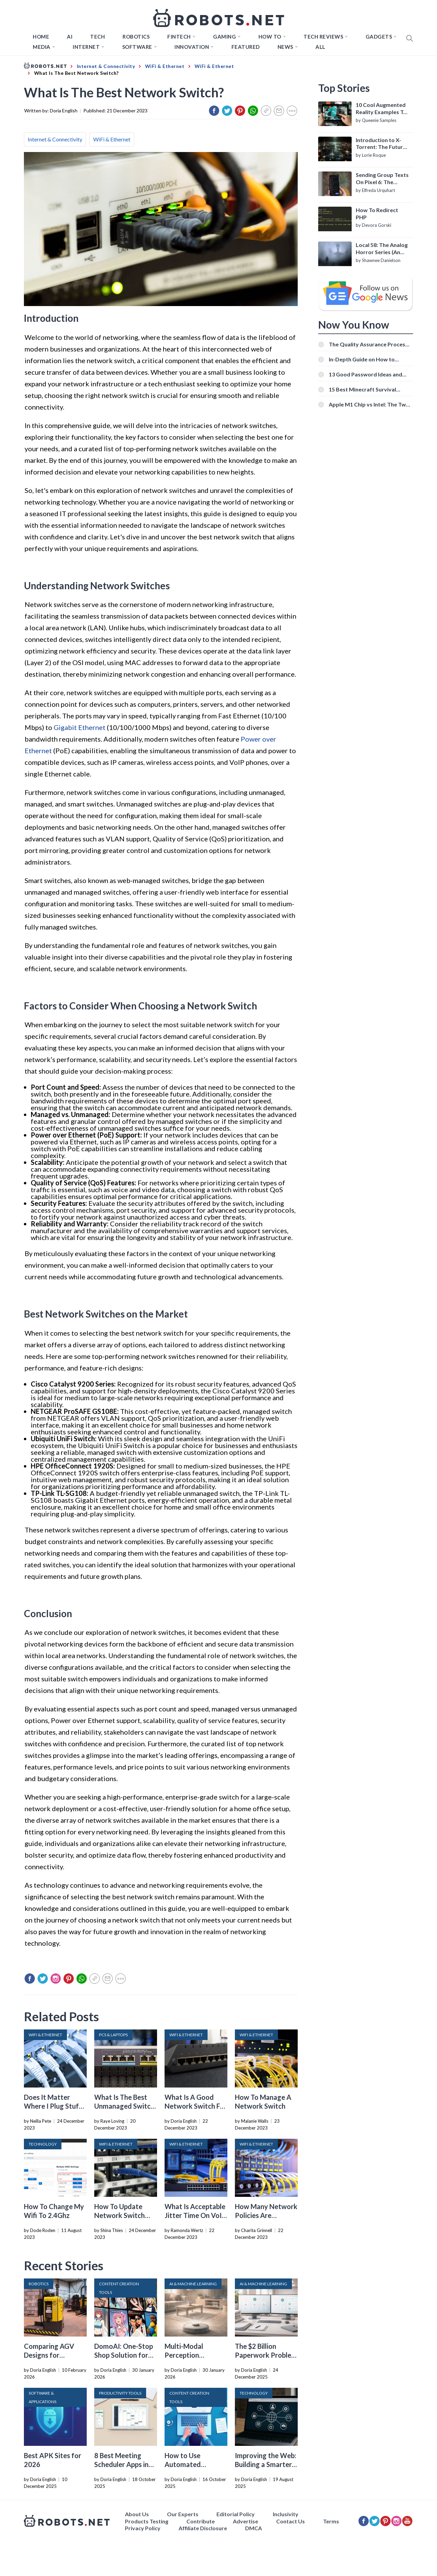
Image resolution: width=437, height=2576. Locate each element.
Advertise (245, 2521)
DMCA (253, 2528)
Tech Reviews (323, 36)
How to (269, 36)
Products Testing (146, 2521)
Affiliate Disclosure (203, 2528)
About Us (137, 2514)
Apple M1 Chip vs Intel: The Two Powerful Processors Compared (370, 404)
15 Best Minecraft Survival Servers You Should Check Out (367, 389)
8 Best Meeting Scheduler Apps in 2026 (121, 2464)
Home (41, 36)
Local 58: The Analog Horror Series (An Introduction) (382, 249)
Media (42, 47)
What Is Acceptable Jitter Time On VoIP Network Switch (195, 2215)
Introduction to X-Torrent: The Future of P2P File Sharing (381, 144)
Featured (245, 47)
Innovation (191, 47)
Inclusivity (285, 2514)
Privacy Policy (142, 2528)
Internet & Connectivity (55, 139)
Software (137, 47)
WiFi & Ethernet (111, 139)
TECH (97, 36)
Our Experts (182, 2514)
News (285, 47)
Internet (86, 47)
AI (69, 36)
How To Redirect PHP (377, 213)
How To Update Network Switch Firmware (119, 2215)
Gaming (224, 36)
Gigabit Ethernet (79, 727)
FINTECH (179, 36)
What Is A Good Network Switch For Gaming (196, 2106)
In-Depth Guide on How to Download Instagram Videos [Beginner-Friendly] (365, 359)
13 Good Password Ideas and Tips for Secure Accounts (365, 374)
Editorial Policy (235, 2514)
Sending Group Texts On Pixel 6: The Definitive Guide (382, 178)
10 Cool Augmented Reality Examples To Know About (381, 108)
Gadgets (379, 36)
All (320, 47)
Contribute (200, 2521)
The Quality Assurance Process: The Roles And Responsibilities (369, 344)
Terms (331, 2521)
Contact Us (290, 2521)
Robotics (136, 36)
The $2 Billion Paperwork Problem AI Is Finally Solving (266, 2355)
